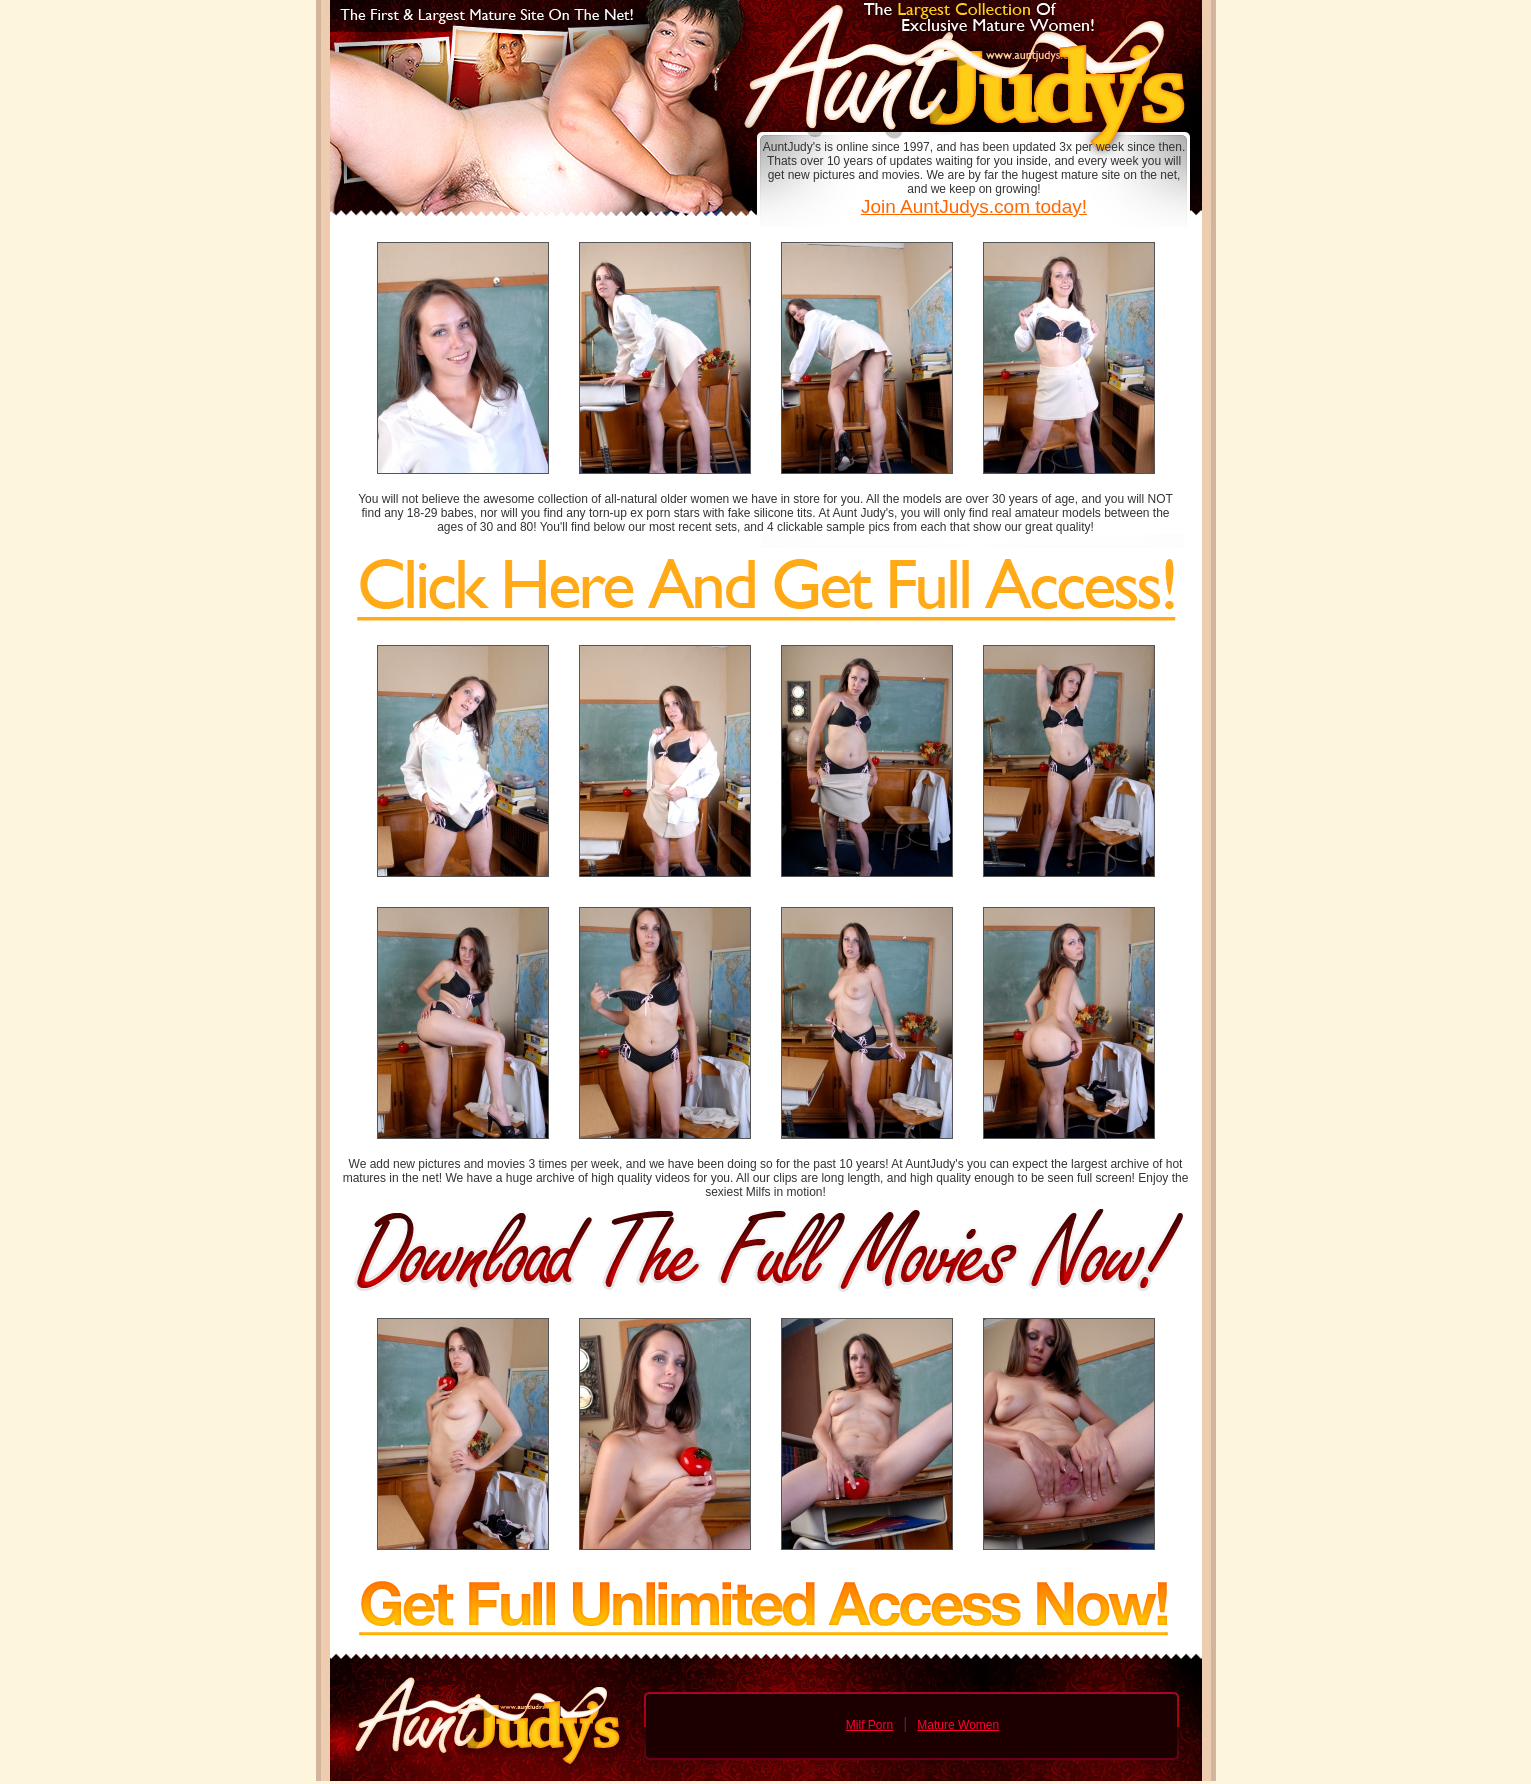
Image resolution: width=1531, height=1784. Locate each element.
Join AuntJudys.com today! (974, 206)
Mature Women (958, 1725)
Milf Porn (869, 1725)
